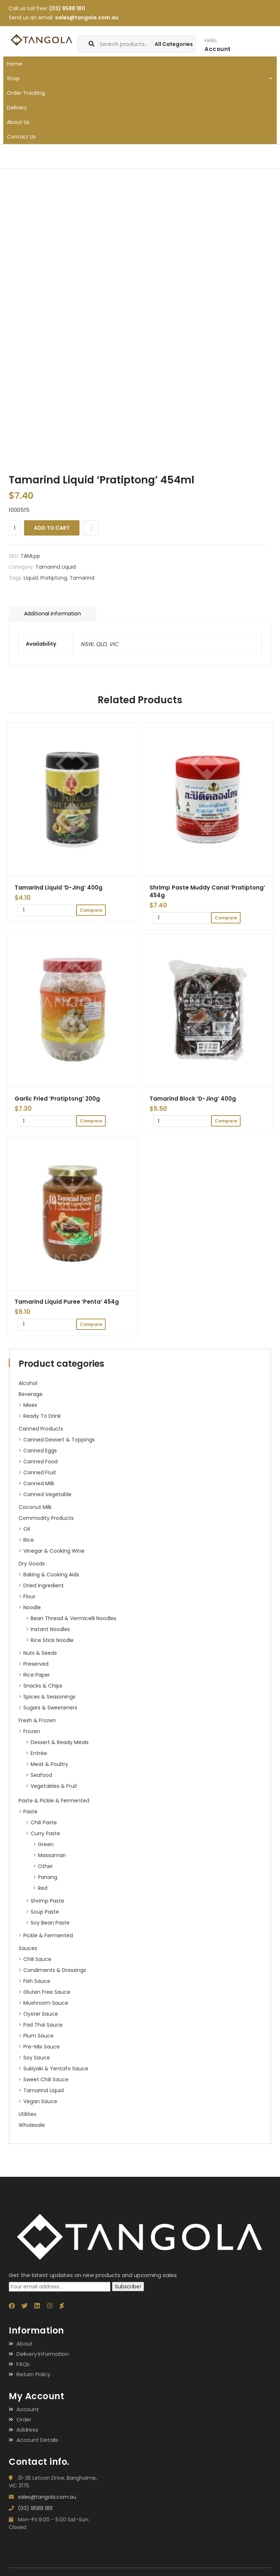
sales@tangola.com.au (86, 17)
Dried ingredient (43, 1585)
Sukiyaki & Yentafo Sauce (55, 2068)
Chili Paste (44, 1822)
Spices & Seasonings (49, 1696)
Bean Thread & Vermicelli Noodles (73, 1618)
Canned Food (40, 1461)
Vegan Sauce (40, 2101)
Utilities (27, 2114)
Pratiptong (53, 577)
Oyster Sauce (40, 2013)
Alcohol (28, 1383)
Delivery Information (42, 2354)
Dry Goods (32, 1563)
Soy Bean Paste (50, 1922)
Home (14, 63)
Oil (26, 1529)
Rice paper (36, 1674)
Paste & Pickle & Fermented (54, 1800)
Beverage (31, 1394)
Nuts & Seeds (40, 1653)
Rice (28, 1540)
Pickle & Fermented (48, 1935)
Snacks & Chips (42, 1685)
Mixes (30, 1405)
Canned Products (41, 1428)
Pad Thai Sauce (43, 2024)
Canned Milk (38, 1483)
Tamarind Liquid (43, 2090)
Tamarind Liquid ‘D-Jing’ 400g (58, 887)
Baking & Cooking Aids (51, 1574)
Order (23, 2419)
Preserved (35, 1664)
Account (27, 2409)
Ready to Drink (42, 1416)
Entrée (39, 1753)
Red (42, 1888)
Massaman (52, 1855)
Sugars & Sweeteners (50, 1707)
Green (46, 1844)
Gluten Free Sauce (46, 1992)
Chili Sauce (37, 1959)
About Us (18, 122)
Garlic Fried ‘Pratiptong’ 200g (57, 1098)
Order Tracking (26, 93)
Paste (30, 1811)
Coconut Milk (35, 1507)
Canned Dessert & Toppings (59, 1439)
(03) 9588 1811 (67, 8)
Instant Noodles (50, 1629)
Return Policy (33, 2374)
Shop (140, 78)
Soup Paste (45, 1911)
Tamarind (82, 577)
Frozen (31, 1731)
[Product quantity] (14, 528)
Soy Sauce (36, 2057)
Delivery (17, 107)
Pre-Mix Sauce (41, 2046)
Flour (29, 1596)
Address (27, 2429)
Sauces (28, 1948)
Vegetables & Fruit (54, 1786)
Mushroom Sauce (45, 2003)
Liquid (31, 577)
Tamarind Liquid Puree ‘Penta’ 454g (67, 1301)
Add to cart (52, 528)
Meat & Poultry (49, 1764)
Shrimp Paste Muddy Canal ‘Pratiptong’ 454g (207, 891)
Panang (47, 1877)
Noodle (32, 1607)
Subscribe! (128, 2286)
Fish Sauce (36, 1981)
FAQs (23, 2364)
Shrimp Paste (47, 1900)
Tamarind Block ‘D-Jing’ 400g (192, 1098)
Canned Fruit (39, 1472)
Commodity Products (46, 1518)
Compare (91, 528)
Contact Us (21, 136)
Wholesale (32, 2125)
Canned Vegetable (47, 1494)
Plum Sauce (38, 2035)
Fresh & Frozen (37, 1720)
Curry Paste (45, 1833)
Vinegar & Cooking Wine (54, 1550)
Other (45, 1866)
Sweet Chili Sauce (46, 2079)
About (24, 2343)
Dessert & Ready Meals (60, 1742)
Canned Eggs (40, 1450)
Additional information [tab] (52, 613)
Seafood (41, 1775)
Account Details (37, 2440)
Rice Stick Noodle (52, 1640)
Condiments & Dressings (54, 1970)
